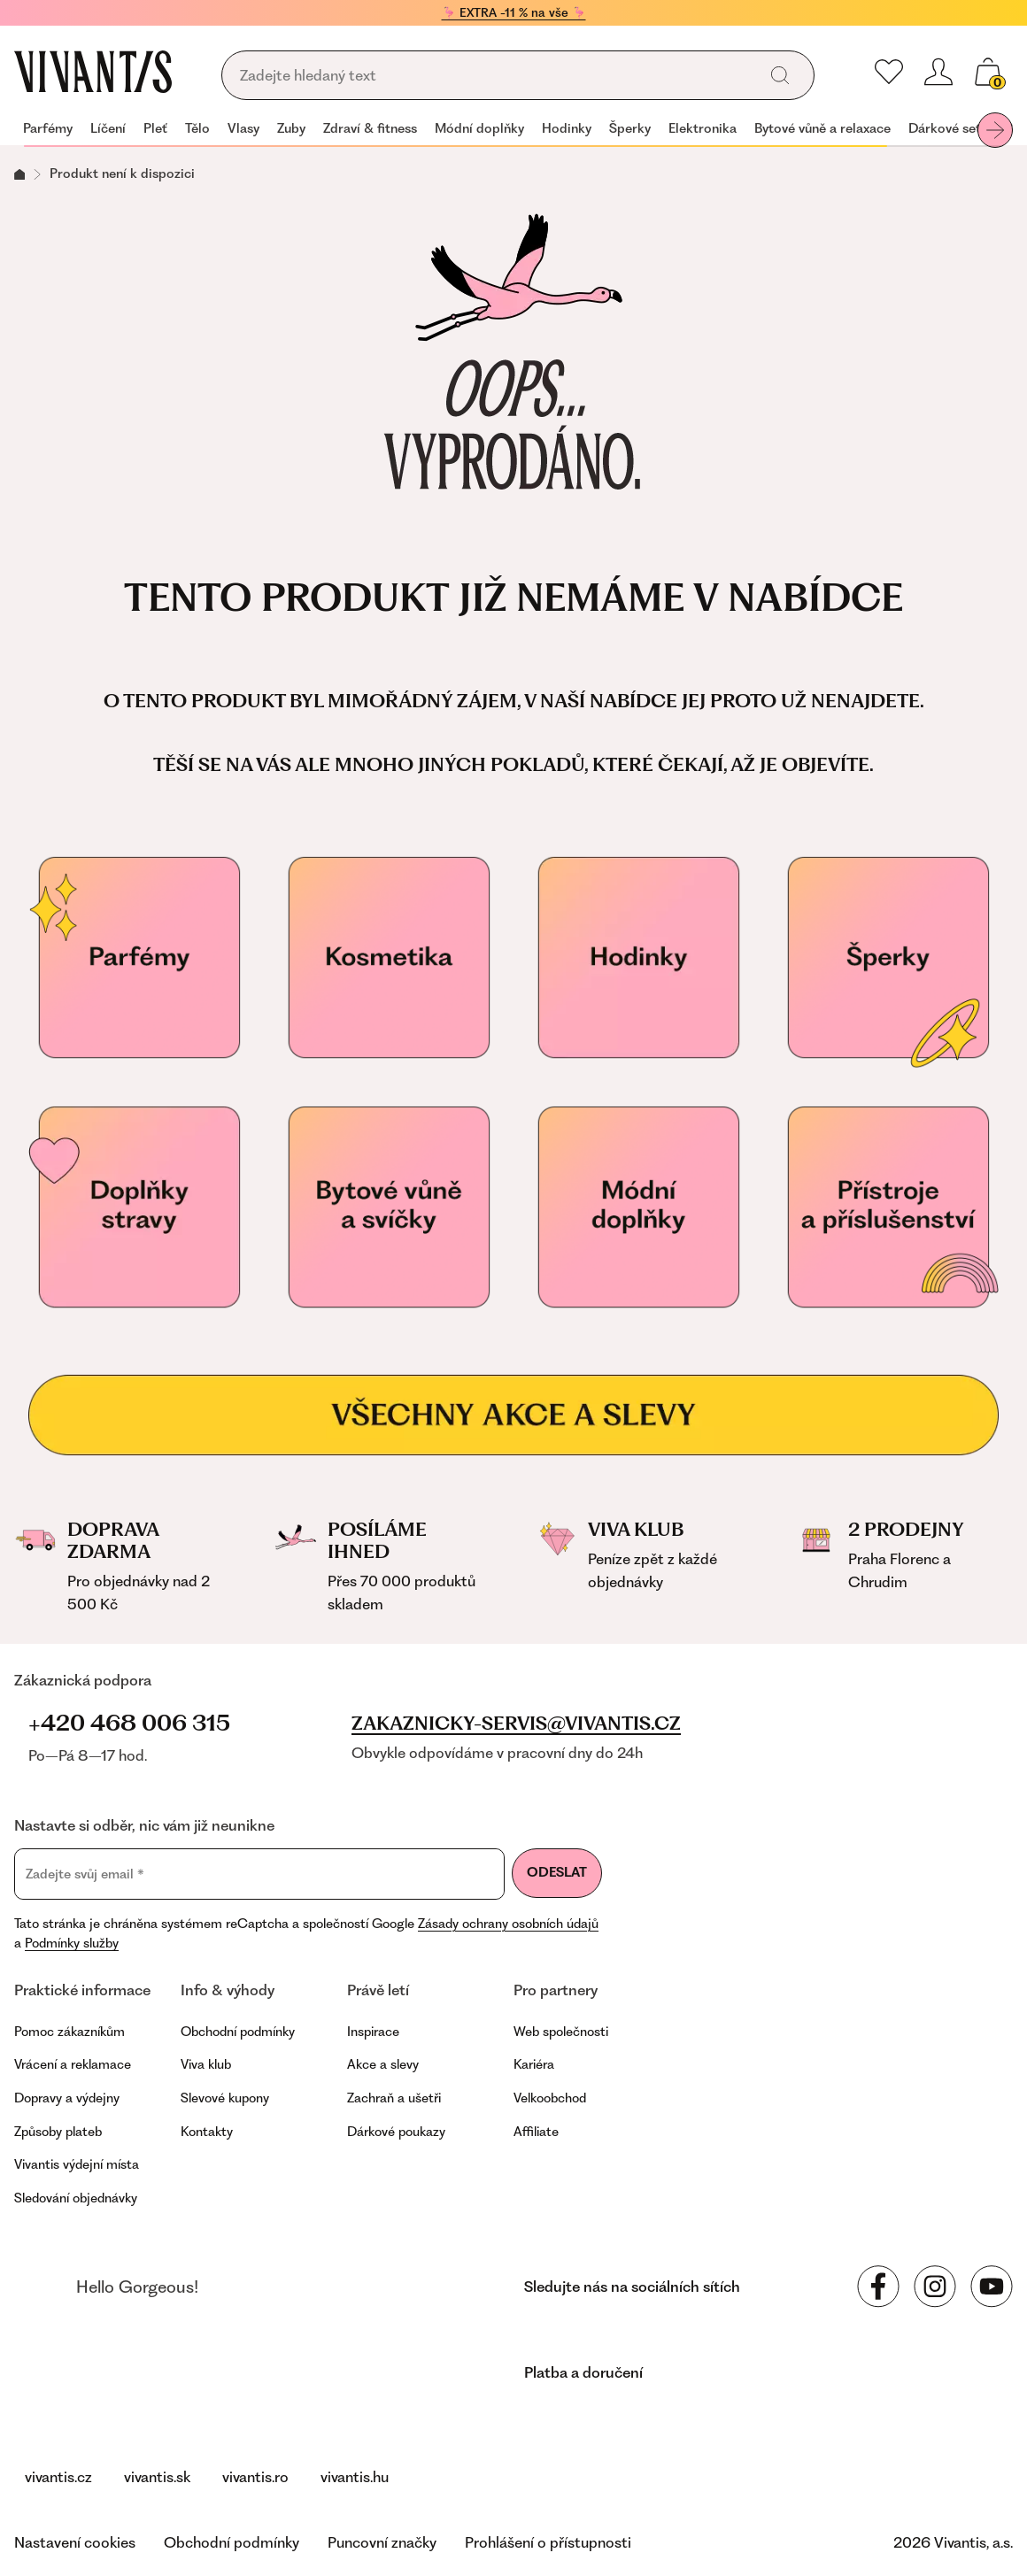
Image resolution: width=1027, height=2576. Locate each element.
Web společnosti (561, 2032)
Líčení (108, 128)
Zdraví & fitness (370, 128)
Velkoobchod (550, 2098)
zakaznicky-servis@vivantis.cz (516, 1723)
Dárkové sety (947, 128)
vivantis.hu (354, 2477)
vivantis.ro (255, 2477)
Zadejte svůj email (85, 1873)
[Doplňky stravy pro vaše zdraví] (139, 1207)
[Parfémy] (139, 957)
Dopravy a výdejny (67, 2098)
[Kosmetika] (388, 957)
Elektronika (702, 128)
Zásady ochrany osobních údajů (508, 1924)
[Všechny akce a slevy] (513, 1415)
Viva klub (206, 2064)
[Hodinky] (638, 957)
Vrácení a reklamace (72, 2064)
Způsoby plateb (58, 2132)
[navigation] (513, 129)
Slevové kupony (225, 2098)
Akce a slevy (383, 2064)
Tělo (197, 128)
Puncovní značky (382, 2542)
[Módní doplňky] (638, 1207)
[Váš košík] (988, 71)
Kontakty (207, 2132)
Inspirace (373, 2032)
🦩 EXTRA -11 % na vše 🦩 (514, 12)
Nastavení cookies (74, 2542)
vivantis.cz (58, 2477)
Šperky (630, 128)
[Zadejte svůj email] (259, 1874)
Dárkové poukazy (396, 2132)
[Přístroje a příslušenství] (888, 1207)
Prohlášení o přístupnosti (548, 2542)
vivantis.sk (157, 2477)
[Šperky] (888, 957)
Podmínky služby (72, 1943)
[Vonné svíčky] (388, 1207)
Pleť (155, 128)
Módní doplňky (479, 128)
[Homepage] (93, 71)
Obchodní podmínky (238, 2032)
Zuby (291, 128)
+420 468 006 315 (129, 1722)
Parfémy (48, 128)
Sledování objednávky (75, 2198)
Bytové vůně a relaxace (822, 128)
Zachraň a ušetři (394, 2098)
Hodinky (566, 128)
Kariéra (534, 2064)
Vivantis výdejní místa (76, 2164)
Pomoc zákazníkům (69, 2032)
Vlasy (243, 128)
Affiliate (536, 2132)
